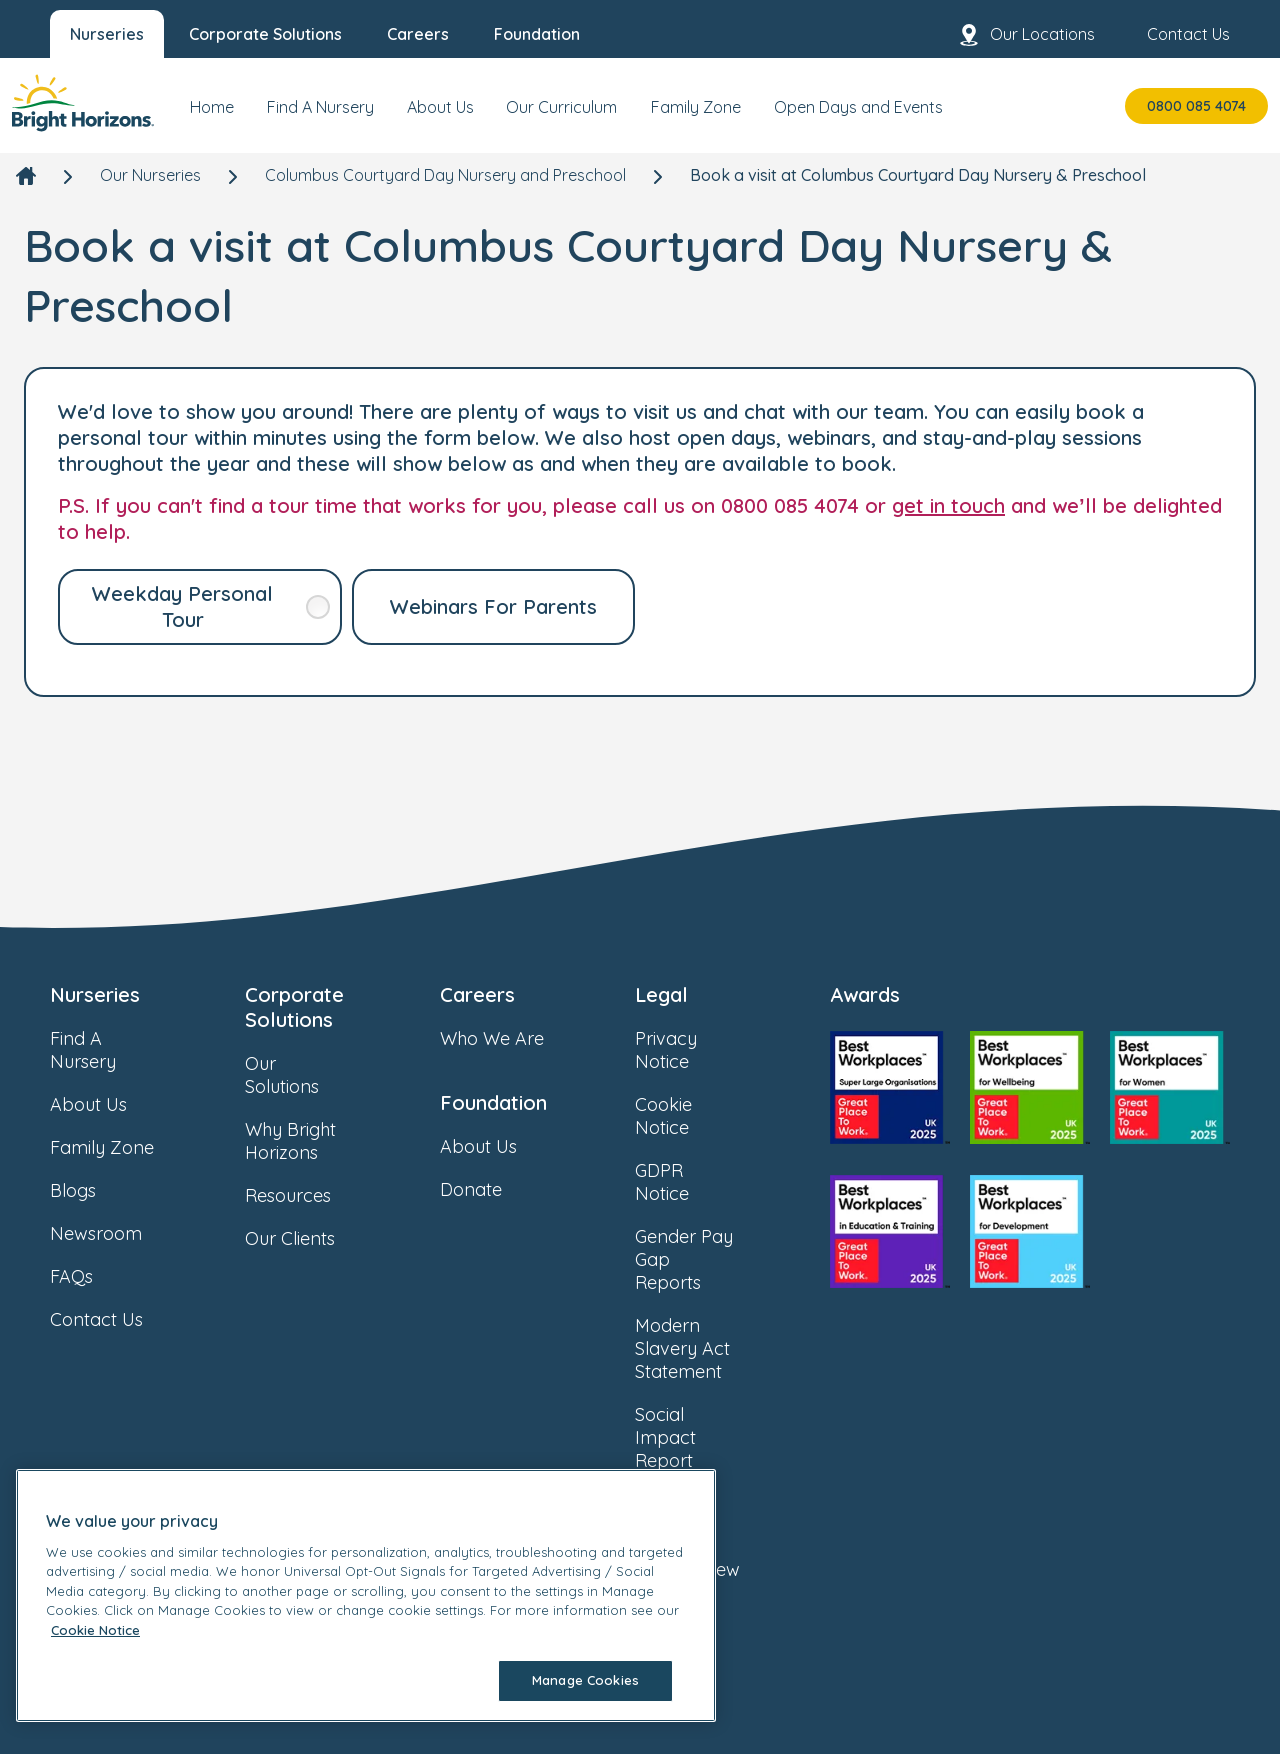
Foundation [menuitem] (537, 34)
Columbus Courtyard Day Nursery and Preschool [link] (445, 175)
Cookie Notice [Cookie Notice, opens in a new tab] (95, 1630)
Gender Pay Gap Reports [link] (707, 1259)
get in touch (948, 505)
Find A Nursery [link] (122, 1050)
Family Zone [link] (122, 1147)
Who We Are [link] (512, 1038)
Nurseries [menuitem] (107, 34)
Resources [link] (308, 1195)
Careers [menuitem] (418, 34)
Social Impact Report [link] (707, 1437)
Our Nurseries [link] (150, 175)
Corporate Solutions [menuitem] (265, 34)
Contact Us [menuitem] (1172, 35)
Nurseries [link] (95, 994)
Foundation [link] (493, 1102)
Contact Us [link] (116, 1319)
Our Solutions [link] (317, 1075)
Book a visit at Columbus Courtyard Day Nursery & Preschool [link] (918, 175)
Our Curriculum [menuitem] (561, 107)
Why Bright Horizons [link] (317, 1141)
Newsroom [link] (116, 1233)
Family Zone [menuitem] (696, 107)
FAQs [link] (91, 1276)
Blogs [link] (93, 1190)
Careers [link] (477, 994)
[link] (83, 105)
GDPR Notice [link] (707, 1182)
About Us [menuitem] (440, 107)
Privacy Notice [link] (707, 1050)
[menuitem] (212, 115)
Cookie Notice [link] (707, 1116)
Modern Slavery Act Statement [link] (707, 1348)
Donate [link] (491, 1189)
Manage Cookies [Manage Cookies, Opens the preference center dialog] (585, 1680)
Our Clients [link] (310, 1238)
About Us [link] (108, 1104)
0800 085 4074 (1196, 106)
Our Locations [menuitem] (1026, 35)
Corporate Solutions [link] (294, 1007)
